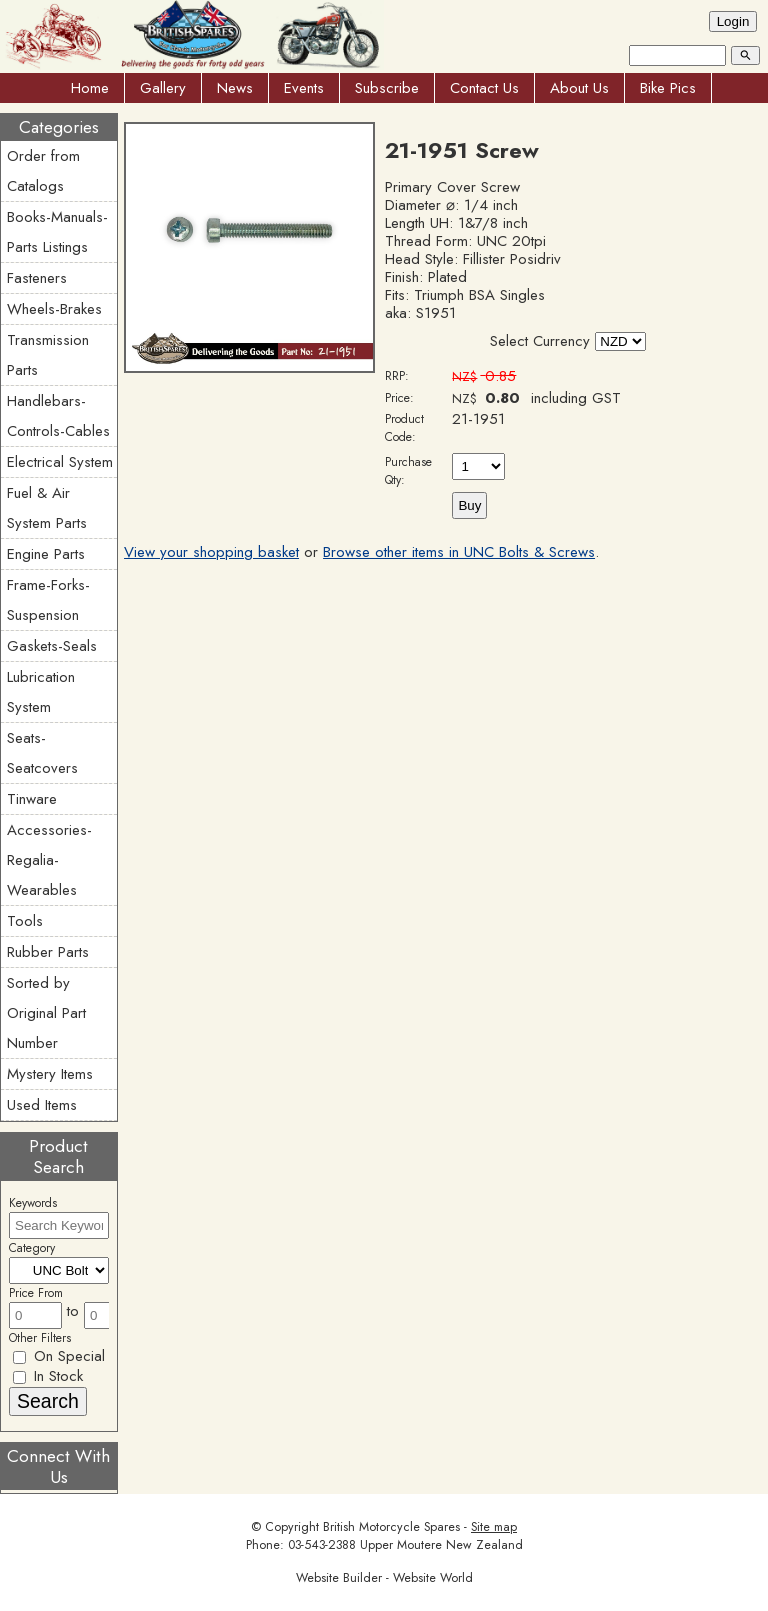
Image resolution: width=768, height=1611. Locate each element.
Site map (494, 1527)
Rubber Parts (48, 952)
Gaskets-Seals (52, 646)
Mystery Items (50, 1074)
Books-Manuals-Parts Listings (57, 232)
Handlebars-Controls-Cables (58, 416)
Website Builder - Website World (384, 1578)
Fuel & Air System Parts (47, 508)
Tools (25, 921)
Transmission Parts (48, 355)
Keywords (33, 1203)
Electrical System (60, 462)
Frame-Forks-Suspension (48, 600)
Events (304, 88)
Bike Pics (668, 88)
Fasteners (37, 278)
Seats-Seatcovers (42, 753)
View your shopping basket (211, 552)
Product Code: (404, 428)
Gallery (163, 88)
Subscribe (387, 88)
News (235, 88)
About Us (579, 88)
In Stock (48, 1376)
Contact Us (484, 88)
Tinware (32, 799)
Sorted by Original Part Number (46, 1013)
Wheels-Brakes (54, 309)
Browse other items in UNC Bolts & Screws (459, 552)
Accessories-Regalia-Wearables (49, 860)
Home (90, 88)
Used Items (42, 1105)
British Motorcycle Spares (391, 1527)
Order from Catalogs (43, 171)
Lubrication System (41, 692)
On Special (59, 1356)
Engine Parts (46, 554)
